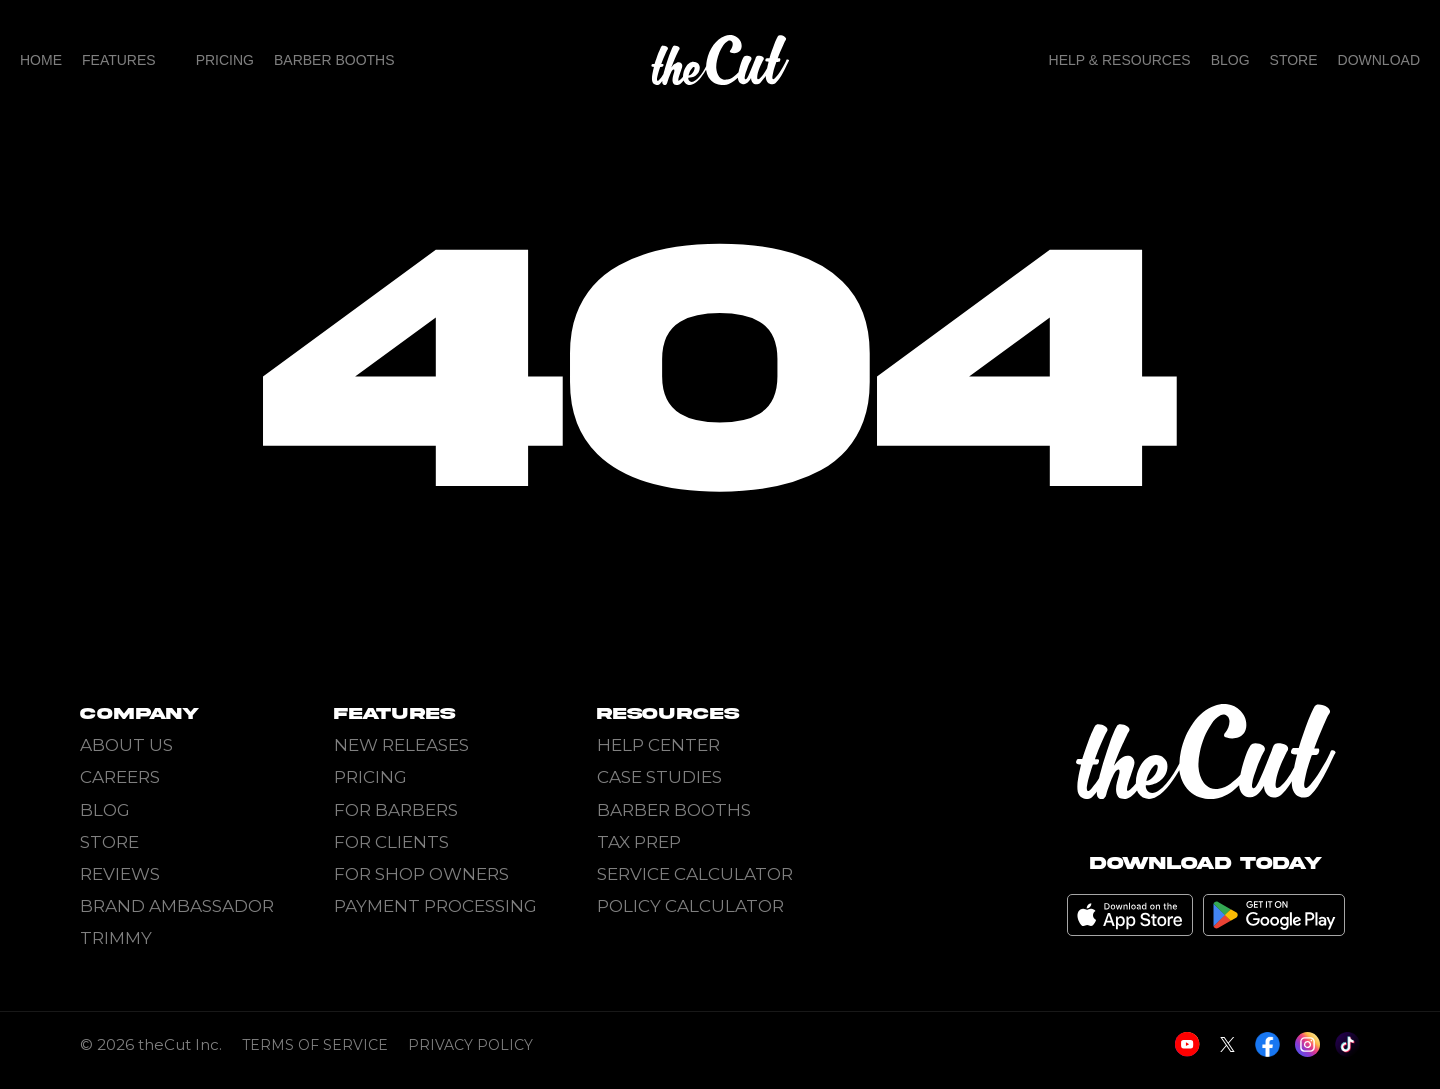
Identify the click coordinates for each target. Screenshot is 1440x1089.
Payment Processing (435, 906)
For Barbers (396, 810)
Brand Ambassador (177, 906)
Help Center (658, 745)
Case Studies (659, 777)
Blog (1230, 60)
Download (1379, 60)
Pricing (225, 60)
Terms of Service (315, 1056)
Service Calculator (695, 874)
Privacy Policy (470, 1056)
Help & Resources (1120, 60)
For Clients (391, 842)
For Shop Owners (421, 874)
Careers (120, 777)
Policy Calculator (690, 906)
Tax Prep (639, 842)
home (41, 60)
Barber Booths (334, 60)
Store (1294, 60)
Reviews (120, 874)
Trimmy (116, 938)
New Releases (401, 745)
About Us (126, 745)
